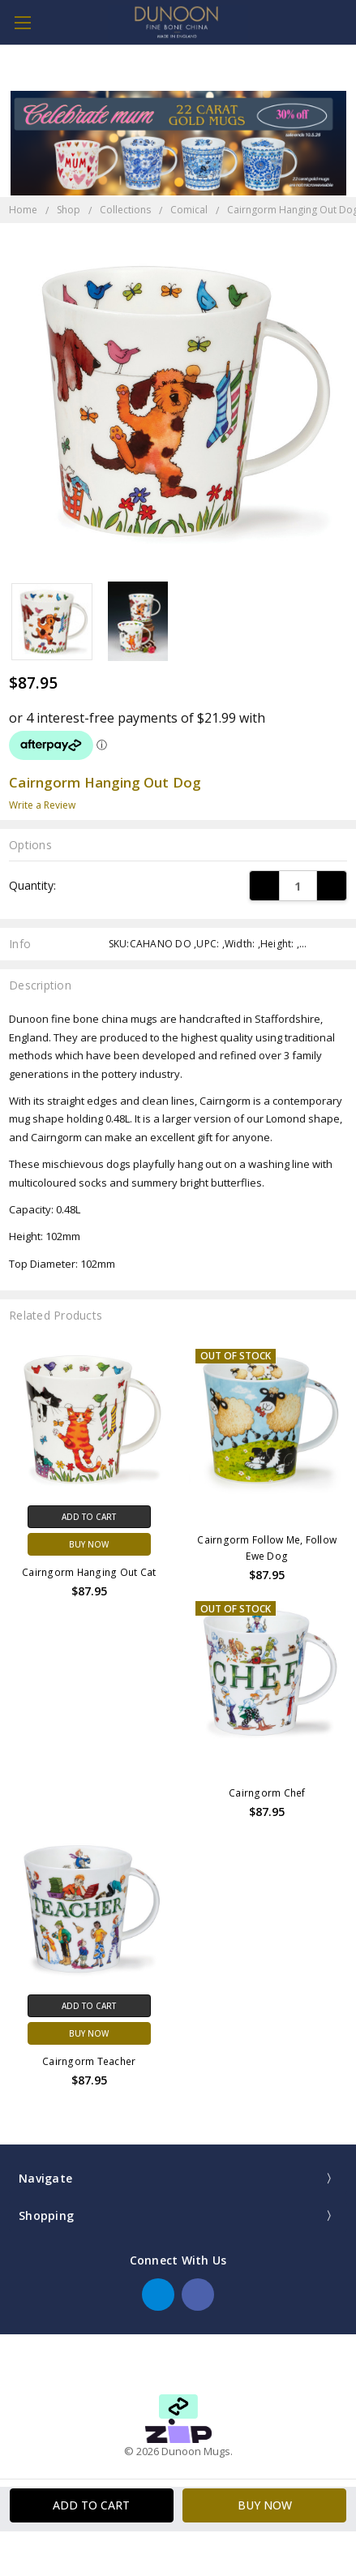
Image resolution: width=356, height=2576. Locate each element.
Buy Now (89, 1544)
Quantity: (32, 885)
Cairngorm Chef (267, 1793)
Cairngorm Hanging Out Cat (89, 1572)
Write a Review (42, 805)
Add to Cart (89, 1516)
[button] (178, 2431)
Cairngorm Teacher (88, 2061)
